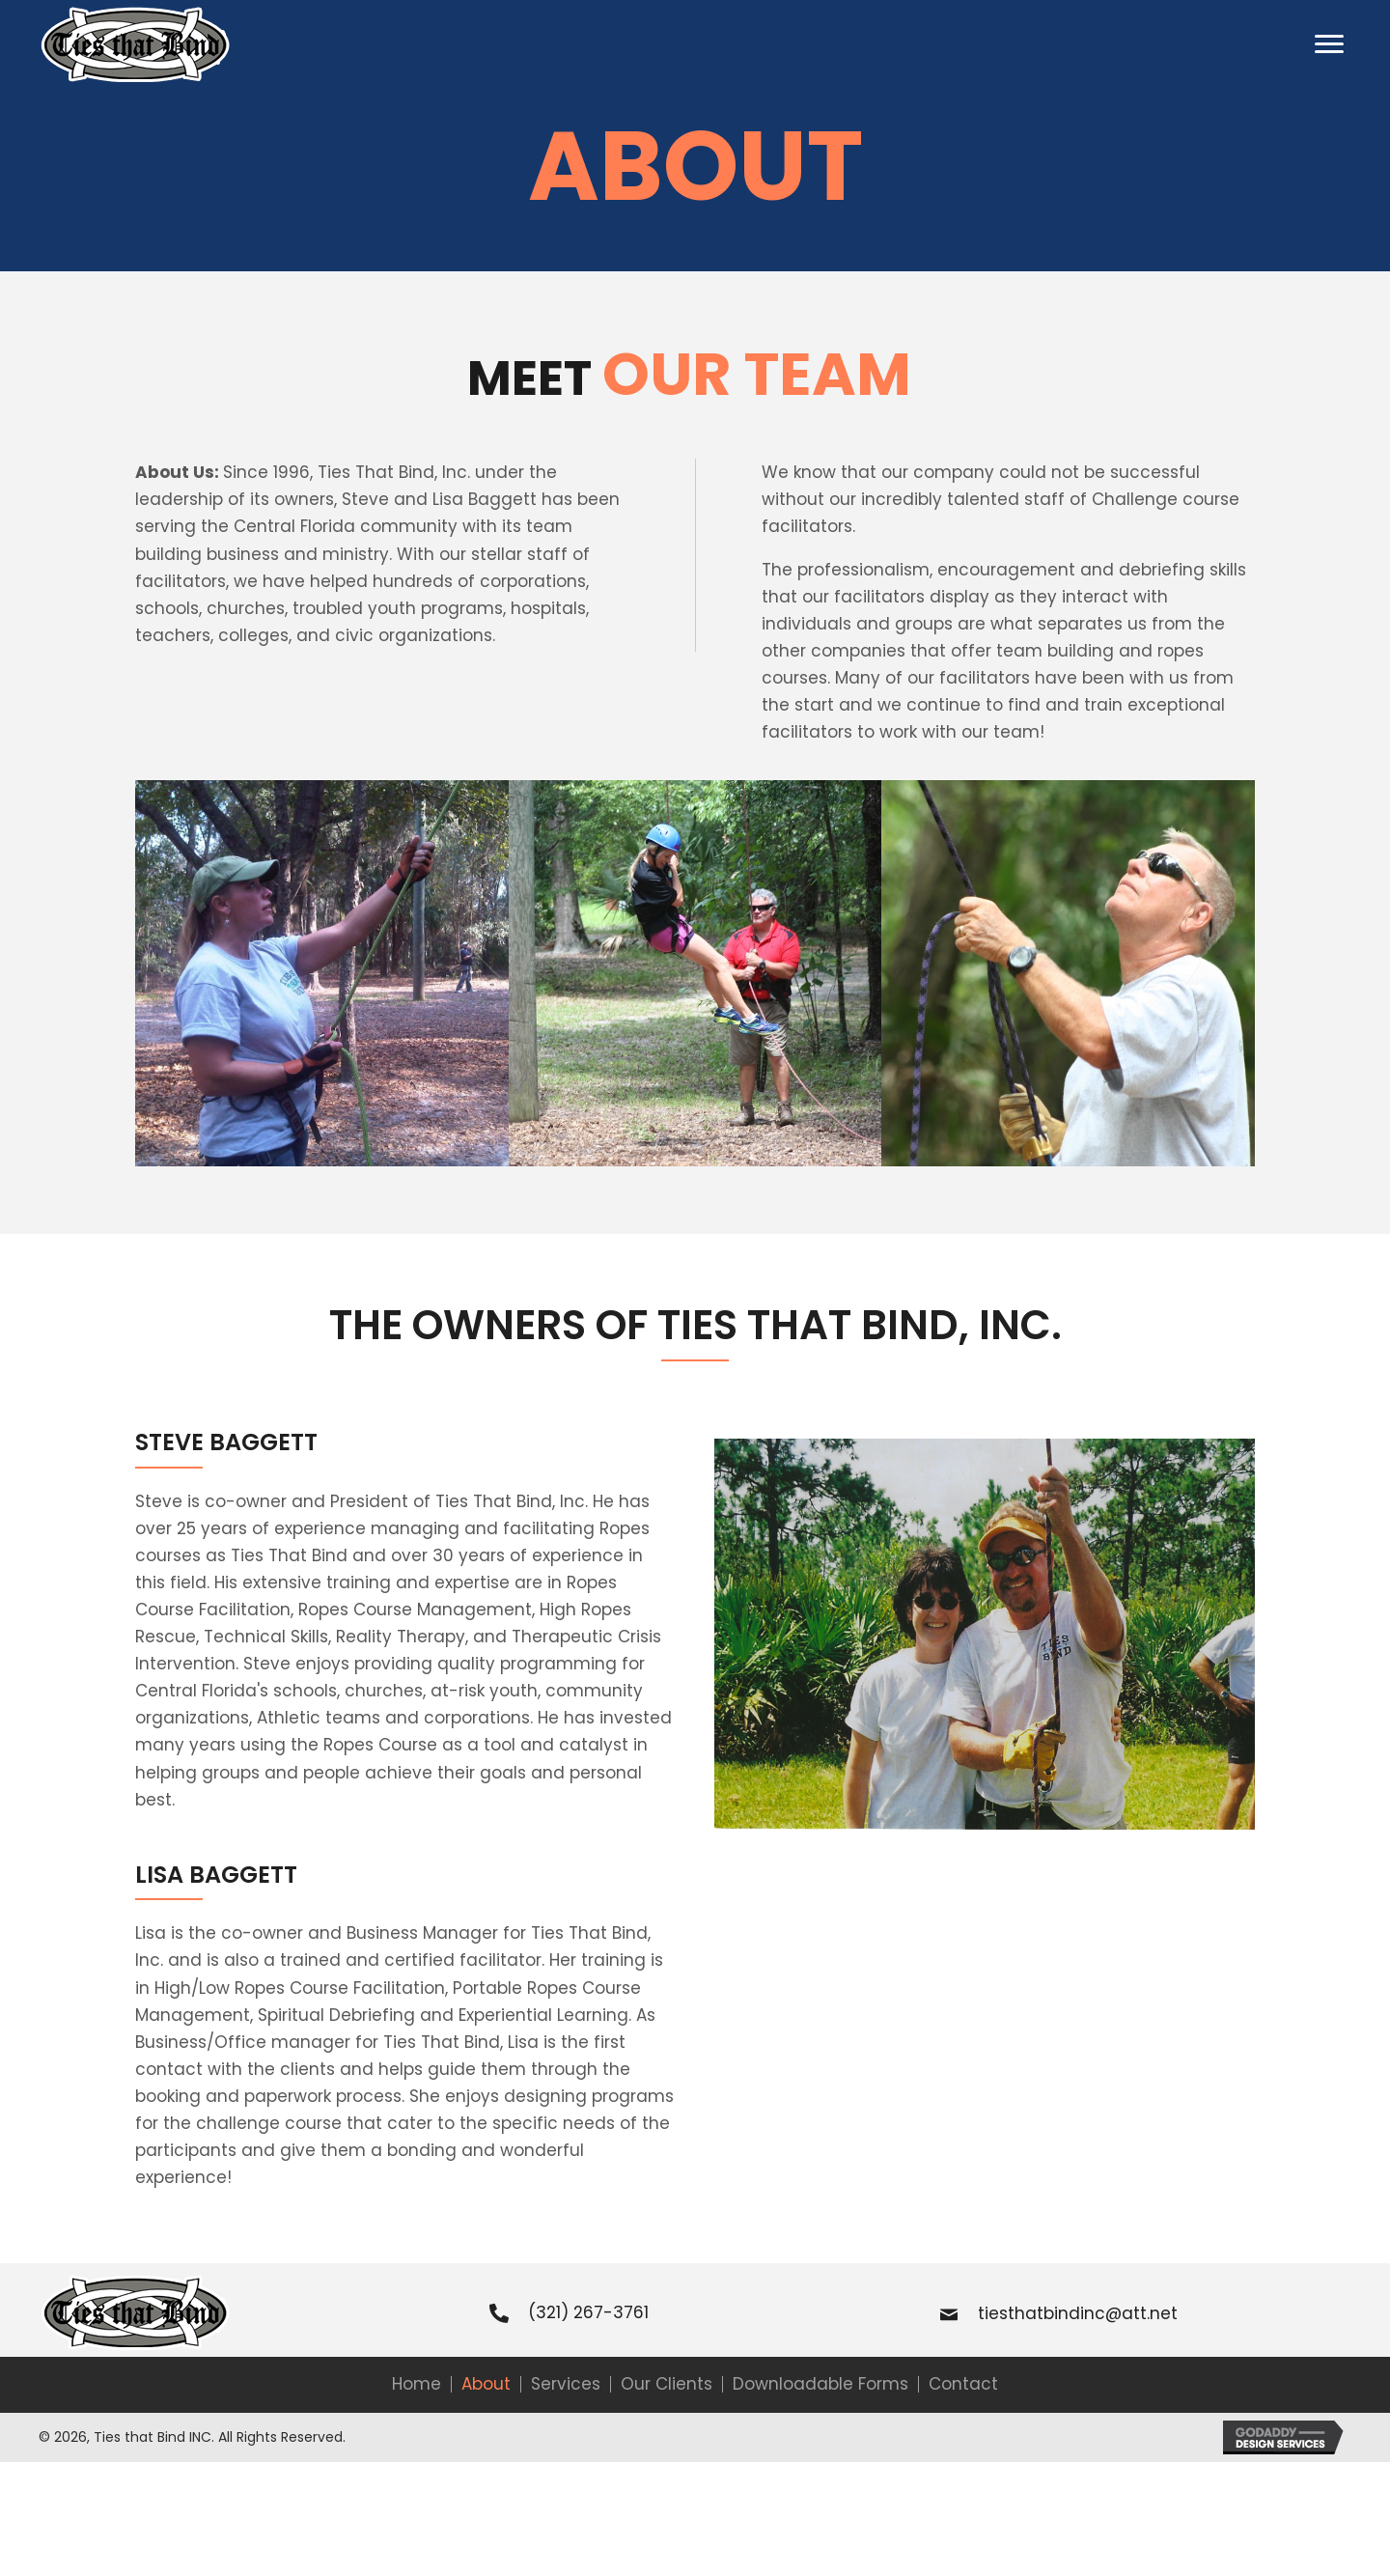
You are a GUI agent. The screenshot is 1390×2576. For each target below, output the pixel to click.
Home (416, 2384)
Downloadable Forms (820, 2384)
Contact (963, 2384)
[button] (1329, 44)
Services (565, 2384)
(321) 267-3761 (588, 2312)
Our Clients (666, 2384)
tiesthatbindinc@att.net (1078, 2313)
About (486, 2384)
